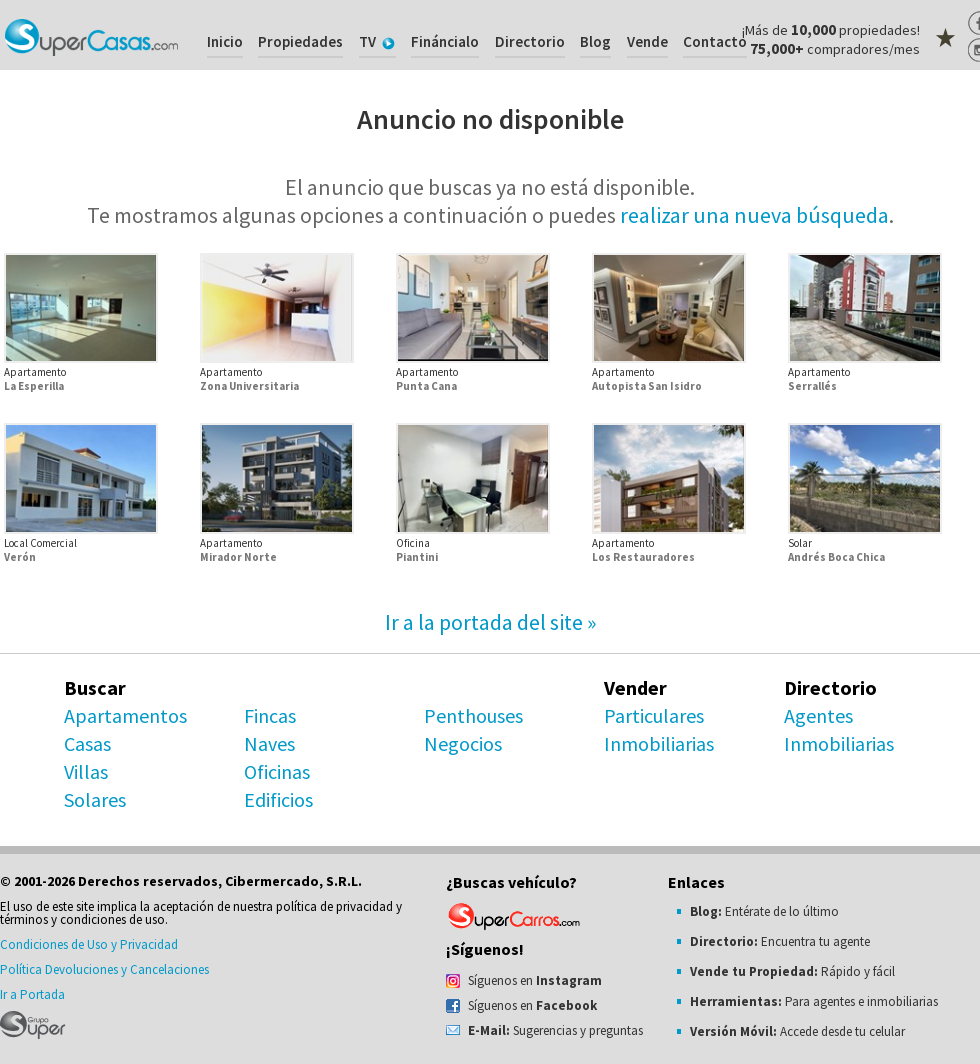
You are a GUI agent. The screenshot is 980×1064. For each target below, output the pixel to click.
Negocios (463, 743)
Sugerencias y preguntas (555, 1030)
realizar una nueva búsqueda (754, 215)
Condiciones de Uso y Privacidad (89, 944)
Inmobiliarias (659, 743)
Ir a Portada (32, 994)
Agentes (818, 715)
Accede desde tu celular (797, 1031)
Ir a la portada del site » (490, 622)
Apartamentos (125, 715)
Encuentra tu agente (780, 941)
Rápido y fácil (792, 971)
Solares (95, 799)
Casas (87, 743)
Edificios (278, 799)
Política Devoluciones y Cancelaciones (104, 969)
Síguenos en (535, 980)
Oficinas (277, 771)
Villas (86, 771)
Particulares (654, 715)
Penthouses (473, 715)
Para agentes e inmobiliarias (814, 1001)
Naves (269, 743)
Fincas (270, 715)
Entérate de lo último (764, 911)
